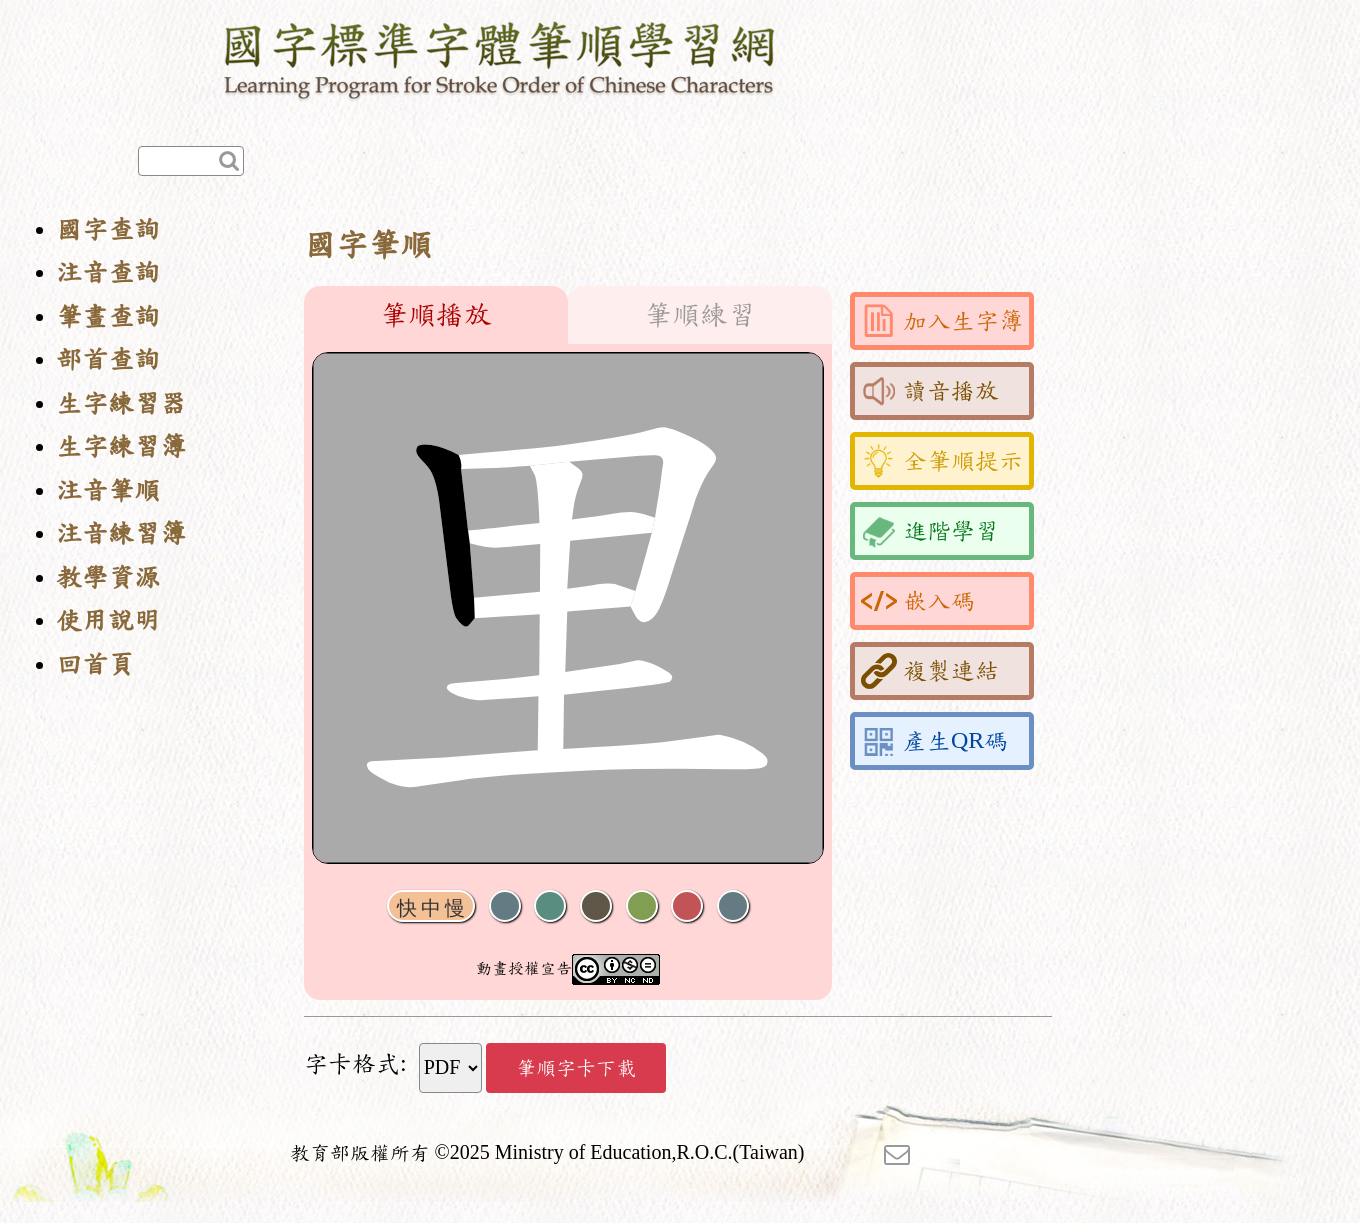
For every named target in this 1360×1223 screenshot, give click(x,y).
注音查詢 (108, 272)
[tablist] (568, 315)
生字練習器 (121, 403)
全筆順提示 (942, 461)
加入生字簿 (942, 321)
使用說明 (108, 620)
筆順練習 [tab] (700, 315)
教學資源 (108, 577)
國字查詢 (108, 229)
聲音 (505, 906)
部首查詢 (108, 359)
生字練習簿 (121, 446)
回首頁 (95, 664)
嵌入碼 (918, 601)
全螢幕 (733, 906)
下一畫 (596, 906)
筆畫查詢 (108, 316)
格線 (687, 906)
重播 (642, 906)
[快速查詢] (191, 161)
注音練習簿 (121, 533)
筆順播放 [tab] (436, 315)
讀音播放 (930, 391)
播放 (550, 906)
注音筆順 (108, 490)
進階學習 (930, 531)
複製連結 (930, 671)
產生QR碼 (934, 741)
